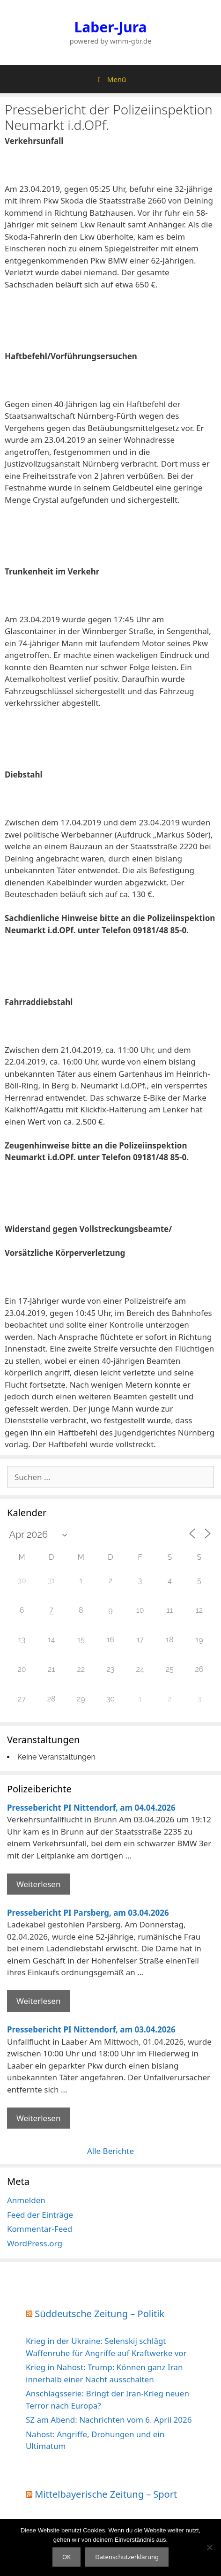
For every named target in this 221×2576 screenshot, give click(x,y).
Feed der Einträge (40, 2214)
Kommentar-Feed (39, 2228)
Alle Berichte (110, 2150)
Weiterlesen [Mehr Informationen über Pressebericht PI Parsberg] (38, 2000)
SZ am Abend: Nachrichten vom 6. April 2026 (109, 2419)
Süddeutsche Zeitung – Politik (99, 2313)
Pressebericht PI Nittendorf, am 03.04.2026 (91, 2029)
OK (66, 2557)
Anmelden (26, 2200)
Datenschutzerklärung (127, 2557)
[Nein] (209, 2547)
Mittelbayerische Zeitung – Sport (106, 2494)
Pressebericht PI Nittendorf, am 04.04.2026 (91, 1807)
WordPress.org (34, 2243)
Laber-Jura (110, 27)
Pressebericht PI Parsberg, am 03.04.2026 (88, 1912)
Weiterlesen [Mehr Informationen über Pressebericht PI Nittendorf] (38, 1884)
